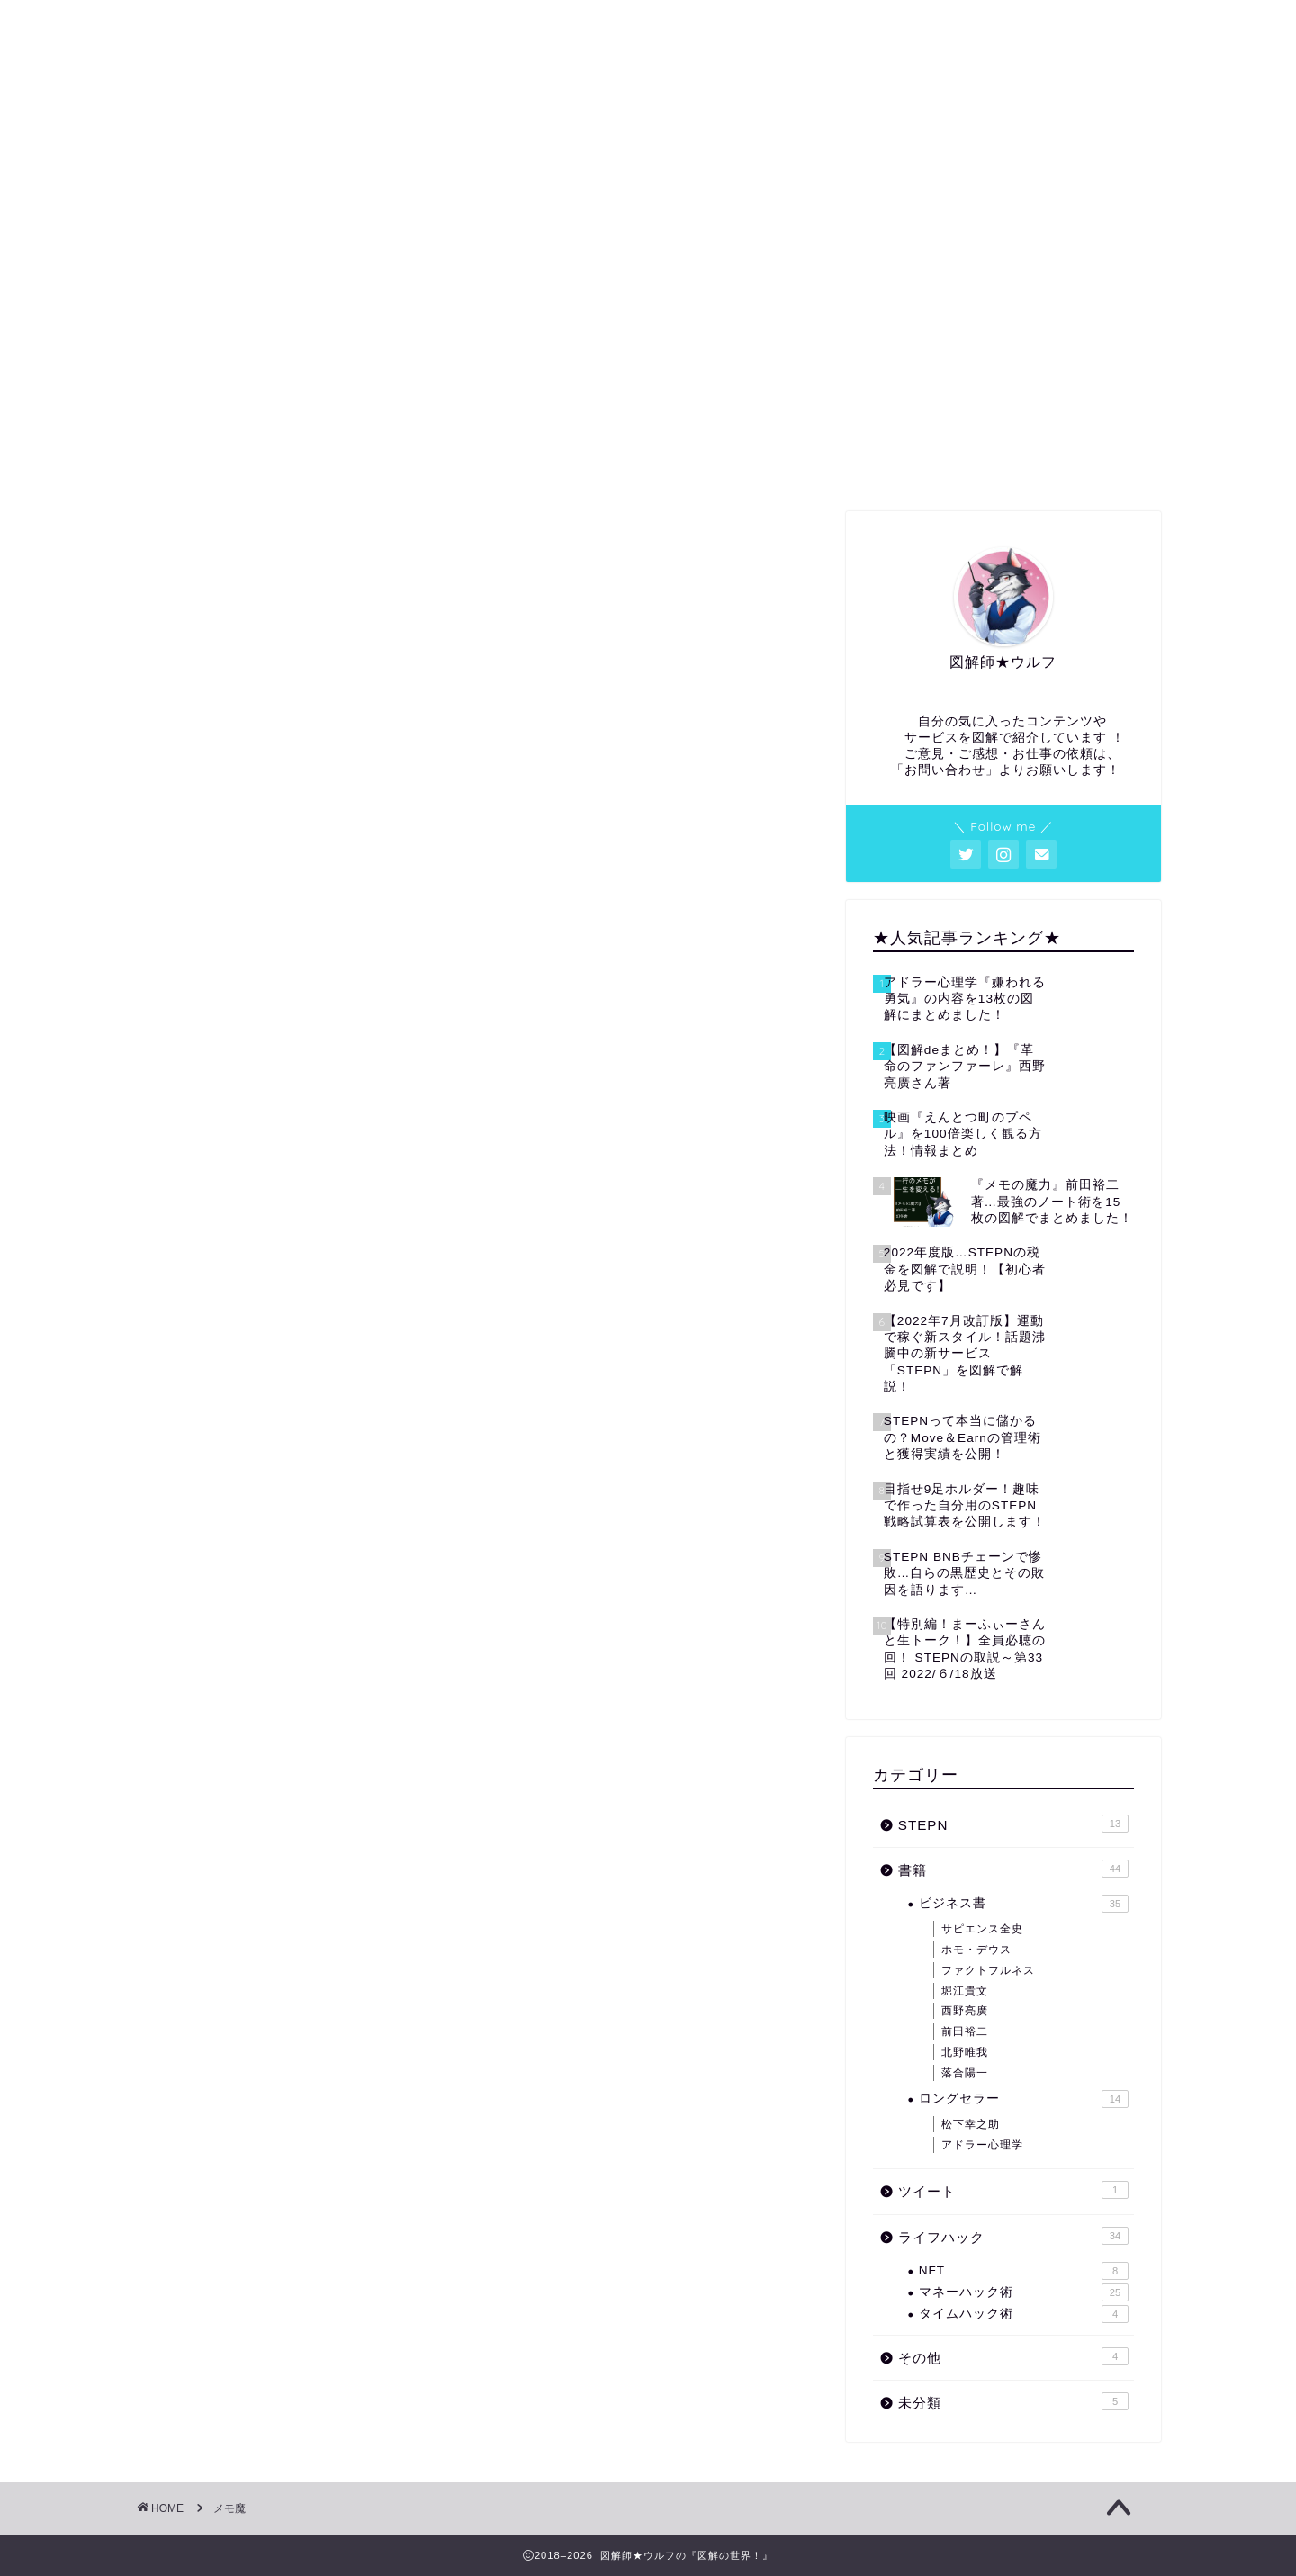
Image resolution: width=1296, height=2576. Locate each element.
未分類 (1013, 2401)
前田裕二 (964, 2031)
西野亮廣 (964, 2010)
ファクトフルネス (988, 1970)
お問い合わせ (1058, 464)
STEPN (1013, 1824)
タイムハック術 (1024, 2314)
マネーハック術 (1024, 2292)
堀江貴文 (964, 1991)
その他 (1013, 2356)
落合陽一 (964, 2073)
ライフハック (1013, 2236)
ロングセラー (1024, 2099)
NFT (1024, 2271)
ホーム (238, 464)
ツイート (1013, 2190)
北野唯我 (964, 2052)
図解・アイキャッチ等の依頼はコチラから (647, 470)
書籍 (1013, 1869)
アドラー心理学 (982, 2145)
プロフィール (442, 464)
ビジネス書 (1024, 1904)
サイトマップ (853, 464)
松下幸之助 (970, 2124)
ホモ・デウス (976, 1949)
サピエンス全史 (982, 1929)
